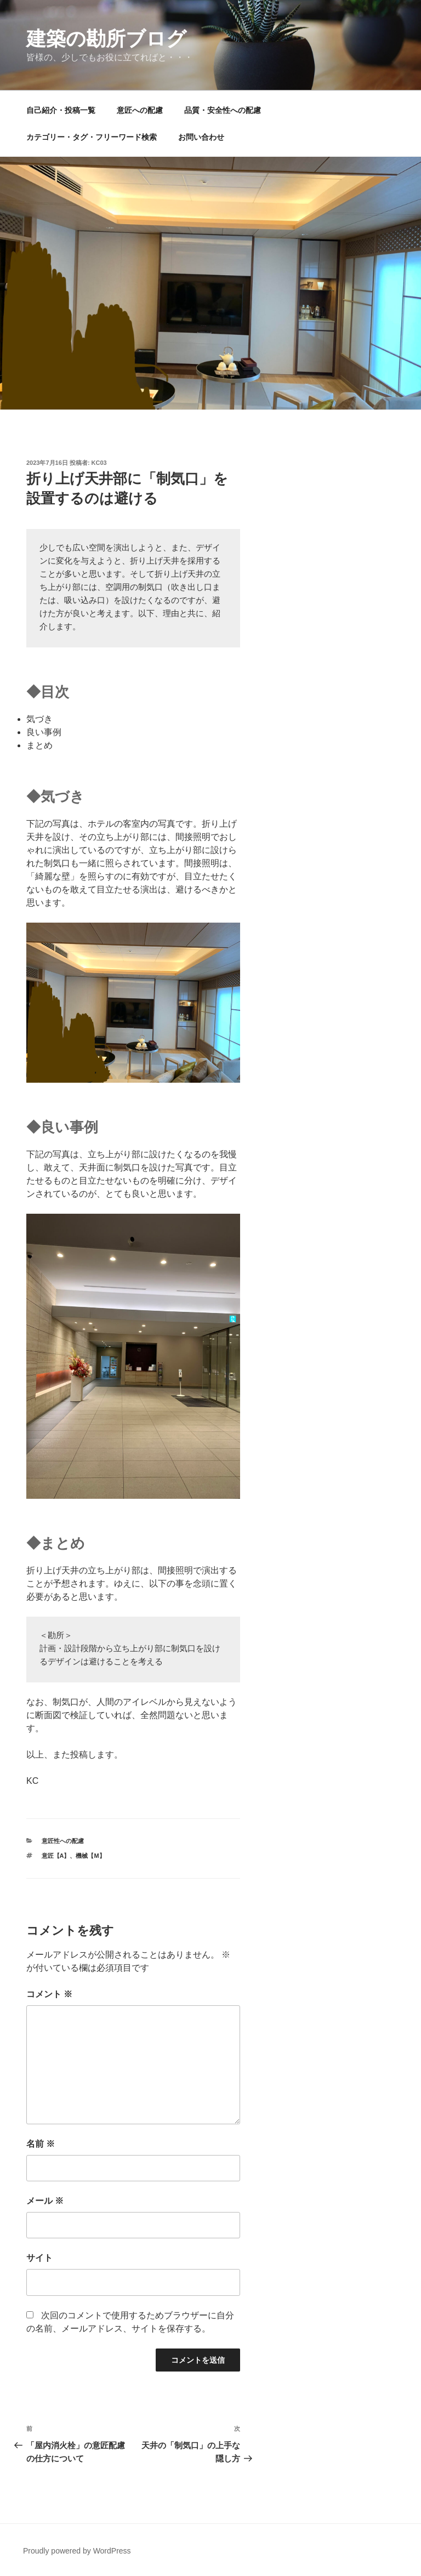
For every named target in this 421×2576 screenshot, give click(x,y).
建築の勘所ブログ (106, 38)
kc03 (99, 462)
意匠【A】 (56, 1855)
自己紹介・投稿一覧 (60, 110)
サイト (39, 2257)
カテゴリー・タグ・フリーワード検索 (91, 137)
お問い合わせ (201, 137)
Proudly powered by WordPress (77, 2550)
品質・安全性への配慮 (222, 110)
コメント (49, 1994)
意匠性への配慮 (63, 1841)
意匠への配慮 (140, 110)
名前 (40, 2143)
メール (45, 2200)
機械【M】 (90, 1855)
